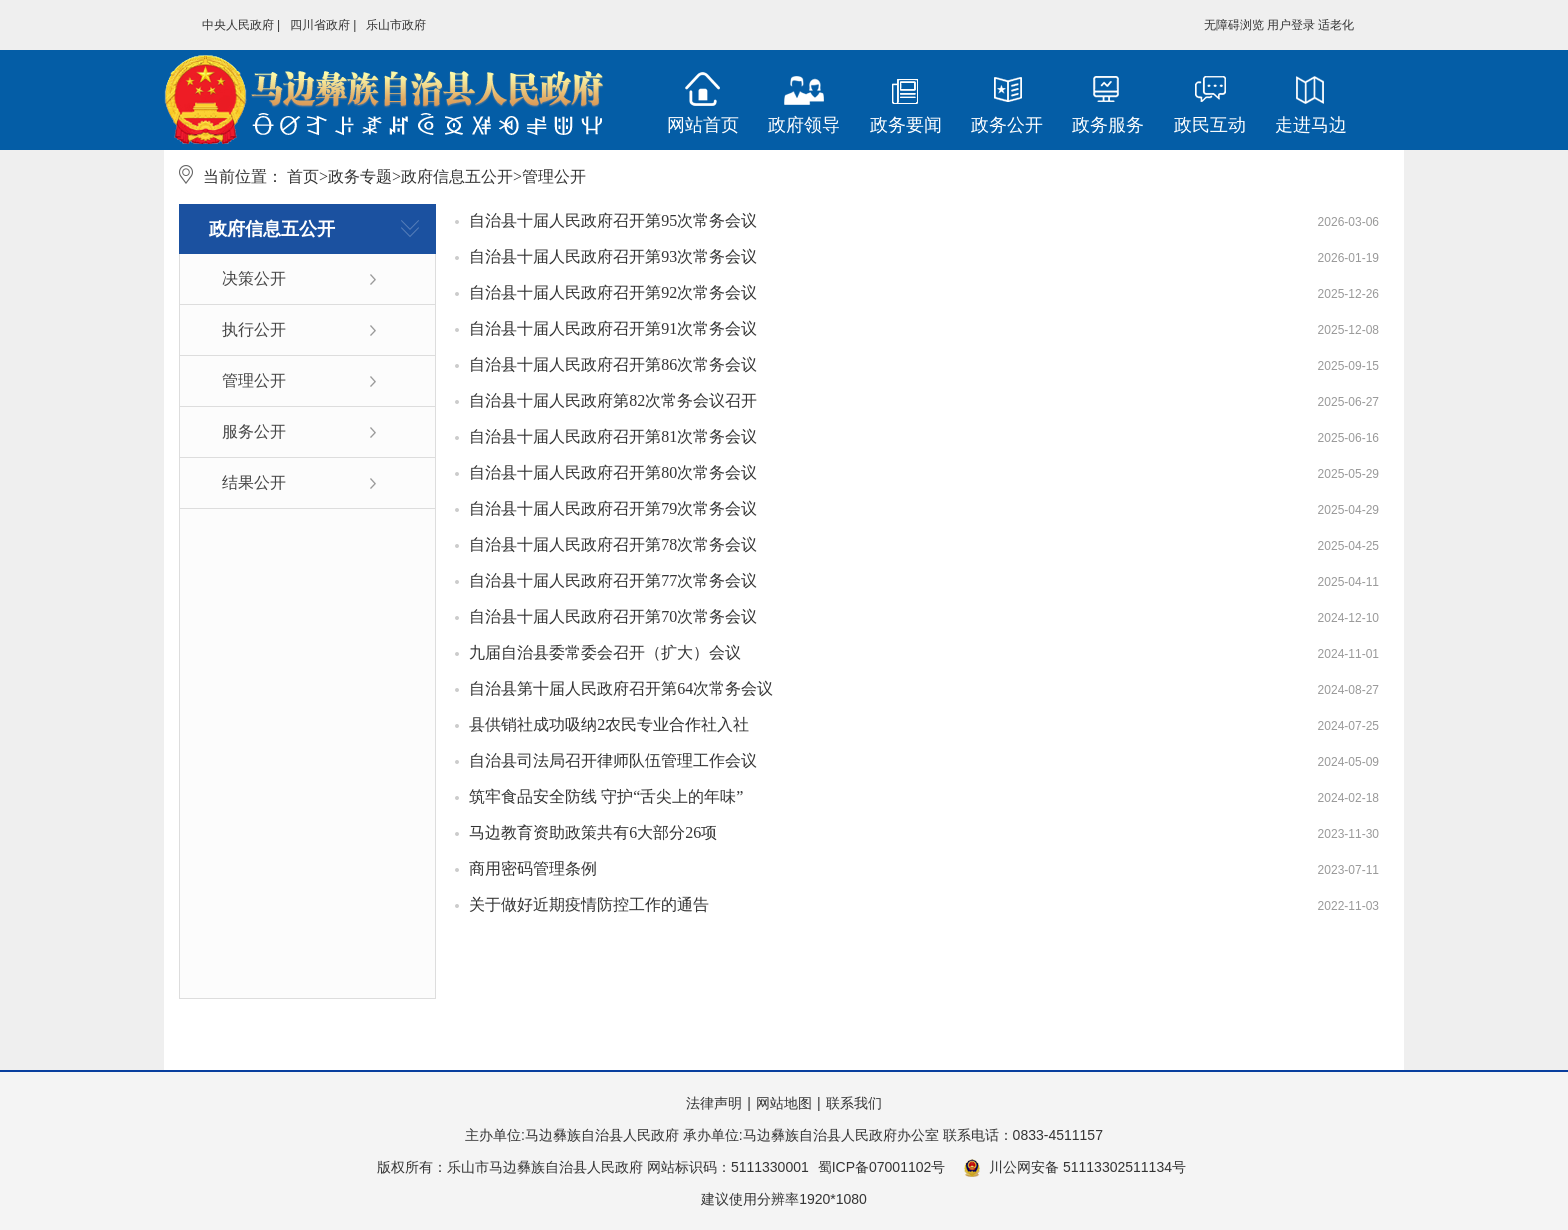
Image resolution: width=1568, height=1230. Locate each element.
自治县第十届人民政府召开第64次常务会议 (621, 688)
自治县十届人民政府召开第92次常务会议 (613, 292)
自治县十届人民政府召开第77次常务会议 (613, 580)
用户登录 (1291, 25)
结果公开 (254, 482)
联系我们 (854, 1103)
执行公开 (254, 329)
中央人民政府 (238, 25)
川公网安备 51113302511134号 (1074, 1168)
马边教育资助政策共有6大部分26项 (593, 832)
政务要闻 (906, 125)
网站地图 (784, 1103)
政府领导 (804, 125)
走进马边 (1311, 125)
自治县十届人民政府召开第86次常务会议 (613, 364)
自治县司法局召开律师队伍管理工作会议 (613, 760)
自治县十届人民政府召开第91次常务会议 (613, 328)
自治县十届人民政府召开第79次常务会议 (613, 508)
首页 (303, 176)
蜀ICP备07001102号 (882, 1167)
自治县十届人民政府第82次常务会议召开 (613, 400)
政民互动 (1210, 125)
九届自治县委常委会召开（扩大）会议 (605, 652)
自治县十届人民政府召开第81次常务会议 (613, 436)
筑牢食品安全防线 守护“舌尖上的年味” (606, 796)
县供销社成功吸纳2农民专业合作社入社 (609, 724)
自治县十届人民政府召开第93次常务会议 (613, 256)
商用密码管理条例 (533, 868)
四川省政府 (320, 25)
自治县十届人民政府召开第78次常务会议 (613, 544)
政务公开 (1007, 125)
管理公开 (254, 380)
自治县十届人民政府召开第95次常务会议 (613, 220)
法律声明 (714, 1103)
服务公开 (254, 431)
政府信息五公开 (457, 176)
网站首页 (703, 125)
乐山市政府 (396, 25)
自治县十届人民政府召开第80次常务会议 (613, 472)
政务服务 (1108, 125)
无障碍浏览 (1234, 25)
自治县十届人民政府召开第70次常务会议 (613, 616)
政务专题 (360, 176)
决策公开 (254, 278)
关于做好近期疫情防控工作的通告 (589, 904)
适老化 (1336, 25)
